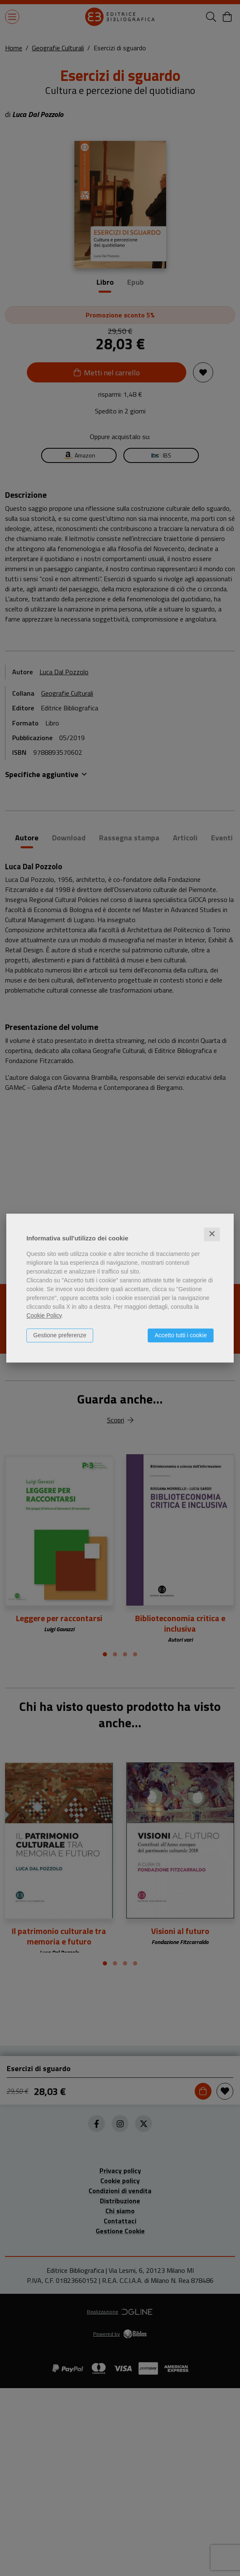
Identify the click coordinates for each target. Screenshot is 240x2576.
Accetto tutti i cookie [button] (180, 1335)
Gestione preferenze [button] (59, 1335)
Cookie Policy (44, 1315)
